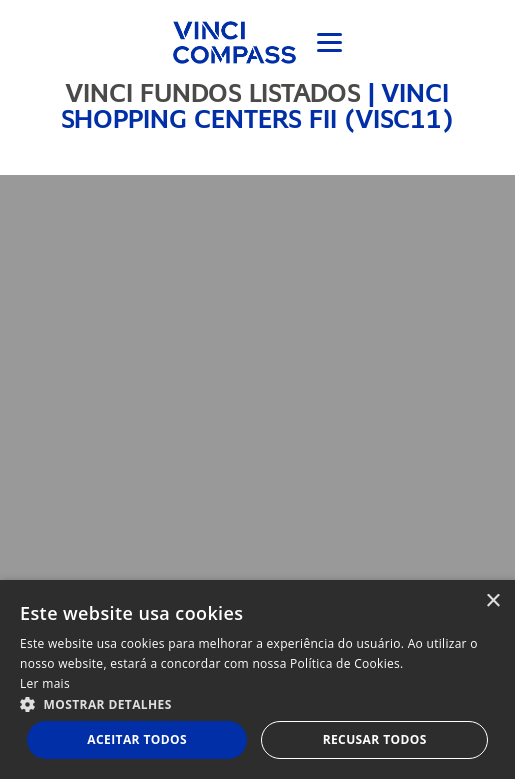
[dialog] (257, 679)
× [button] (492, 601)
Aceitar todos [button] (137, 739)
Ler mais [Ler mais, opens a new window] (45, 683)
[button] (257, 703)
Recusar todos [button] (375, 739)
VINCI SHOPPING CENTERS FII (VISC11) (257, 106)
